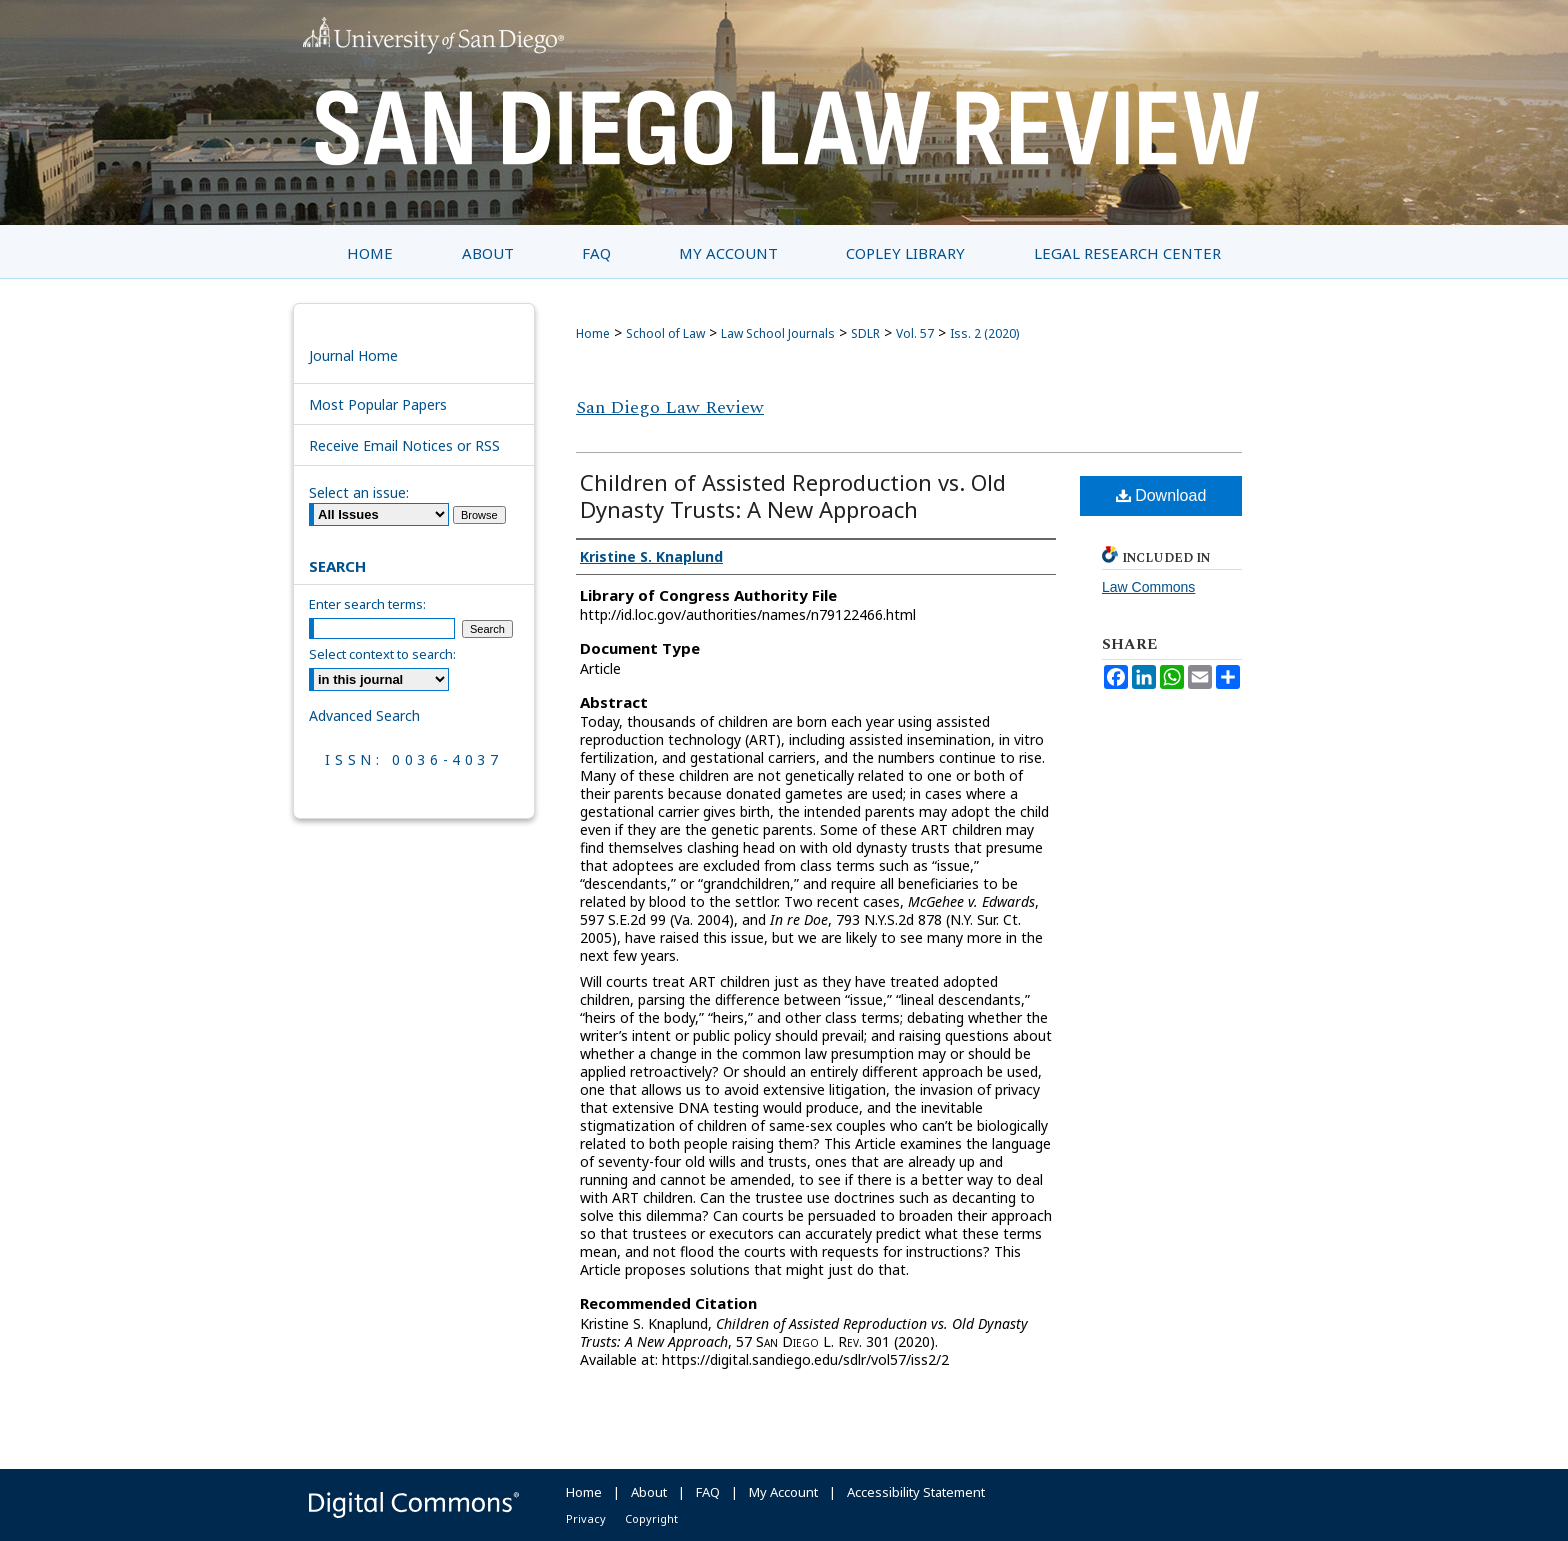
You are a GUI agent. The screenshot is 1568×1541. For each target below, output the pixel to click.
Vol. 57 (915, 333)
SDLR (865, 333)
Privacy (586, 1518)
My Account (783, 1492)
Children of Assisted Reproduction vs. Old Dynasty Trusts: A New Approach (793, 495)
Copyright (651, 1518)
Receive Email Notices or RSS (404, 445)
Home (593, 333)
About (649, 1492)
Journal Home (353, 355)
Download (1161, 495)
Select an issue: (359, 492)
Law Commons (1148, 587)
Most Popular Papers (378, 404)
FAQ (708, 1492)
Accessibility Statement (916, 1492)
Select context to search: (382, 654)
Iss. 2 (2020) (984, 333)
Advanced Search (364, 715)
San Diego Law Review (670, 407)
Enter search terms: (367, 604)
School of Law (665, 333)
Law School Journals (778, 333)
